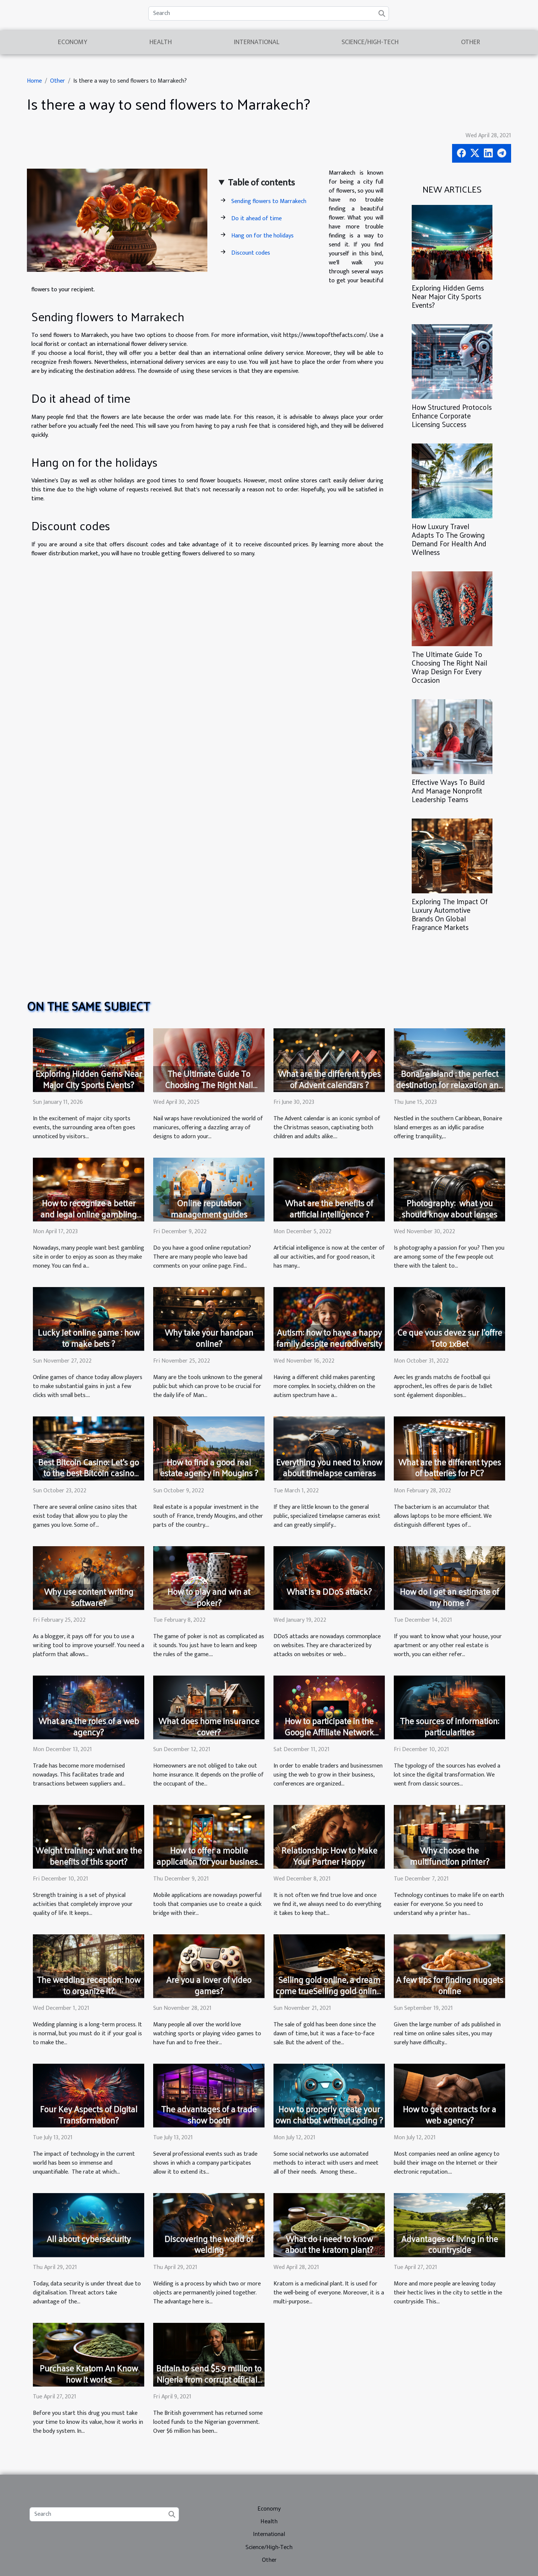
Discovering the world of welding (208, 2244)
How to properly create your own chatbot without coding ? (329, 2114)
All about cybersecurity (89, 2238)
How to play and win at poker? (208, 1597)
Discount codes (250, 253)
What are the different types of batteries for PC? (449, 1467)
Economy (72, 42)
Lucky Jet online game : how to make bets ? (89, 1337)
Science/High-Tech (370, 42)
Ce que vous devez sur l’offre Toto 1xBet (449, 1337)
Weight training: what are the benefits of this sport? (88, 1855)
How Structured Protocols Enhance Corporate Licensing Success (452, 415)
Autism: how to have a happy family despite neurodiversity (329, 1337)
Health (160, 42)
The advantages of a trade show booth (209, 2114)
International (256, 42)
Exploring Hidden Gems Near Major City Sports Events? (448, 296)
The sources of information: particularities (449, 1726)
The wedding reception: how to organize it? (88, 1985)
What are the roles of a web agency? (88, 1726)
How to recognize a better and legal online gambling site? (88, 1214)
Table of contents (261, 183)
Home (34, 81)
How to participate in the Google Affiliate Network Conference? (329, 1732)
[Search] (268, 13)
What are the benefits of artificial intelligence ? (329, 1208)
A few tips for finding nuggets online (449, 1985)
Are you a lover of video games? (208, 1985)
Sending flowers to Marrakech (268, 201)
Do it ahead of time (256, 219)
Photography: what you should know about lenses (449, 1208)
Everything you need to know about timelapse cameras (329, 1467)
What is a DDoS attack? (329, 1591)
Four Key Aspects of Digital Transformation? (88, 2114)
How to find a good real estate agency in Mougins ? (209, 1467)
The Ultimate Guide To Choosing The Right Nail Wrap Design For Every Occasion (449, 667)
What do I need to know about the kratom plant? (329, 2244)
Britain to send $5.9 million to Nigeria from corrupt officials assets (209, 2379)
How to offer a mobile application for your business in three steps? (209, 1861)
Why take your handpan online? (209, 1337)
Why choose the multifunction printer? (449, 1855)
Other (470, 42)
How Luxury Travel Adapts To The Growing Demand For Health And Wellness (449, 539)
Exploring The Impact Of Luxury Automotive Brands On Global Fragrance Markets (450, 914)
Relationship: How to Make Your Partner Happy (329, 1855)
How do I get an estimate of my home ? (449, 1597)
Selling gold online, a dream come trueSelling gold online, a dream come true (329, 1990)
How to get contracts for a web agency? (449, 2114)
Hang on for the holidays (262, 236)
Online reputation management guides (209, 1208)
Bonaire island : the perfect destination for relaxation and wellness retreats (449, 1084)
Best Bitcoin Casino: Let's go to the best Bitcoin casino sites (88, 1473)
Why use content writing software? (88, 1597)
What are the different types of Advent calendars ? (329, 1079)
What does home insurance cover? (208, 1726)
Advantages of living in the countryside (449, 2244)
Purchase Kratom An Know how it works (89, 2373)
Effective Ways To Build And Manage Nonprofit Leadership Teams (448, 790)
